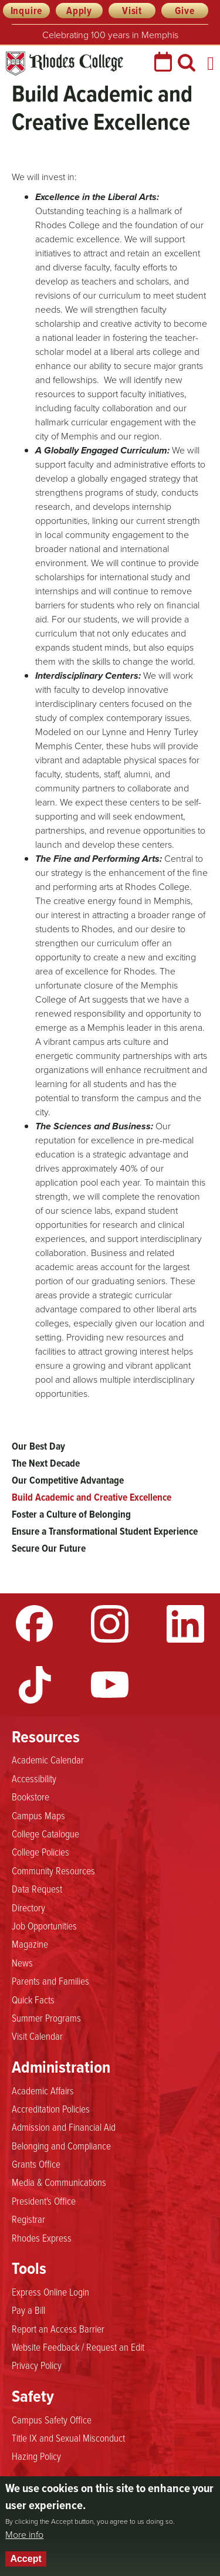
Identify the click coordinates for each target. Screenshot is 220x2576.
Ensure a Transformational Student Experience (105, 1531)
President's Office (44, 2201)
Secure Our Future (49, 1548)
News (22, 1962)
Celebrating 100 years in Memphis (110, 35)
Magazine (30, 1944)
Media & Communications (59, 2182)
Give (184, 10)
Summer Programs (46, 2017)
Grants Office (36, 2164)
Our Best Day (38, 1446)
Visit (132, 10)
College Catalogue (45, 1833)
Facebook (34, 1624)
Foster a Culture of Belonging (71, 1514)
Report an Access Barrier (58, 2328)
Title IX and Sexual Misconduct (68, 2438)
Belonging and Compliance (61, 2145)
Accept (25, 2559)
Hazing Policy (36, 2456)
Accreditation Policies (51, 2108)
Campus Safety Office (52, 2419)
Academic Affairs (43, 2090)
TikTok (34, 1685)
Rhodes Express (42, 2237)
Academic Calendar (48, 1759)
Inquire (27, 10)
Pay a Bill (28, 2310)
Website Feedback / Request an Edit (78, 2347)
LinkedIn (185, 1624)
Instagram (109, 1624)
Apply (79, 10)
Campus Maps (38, 1815)
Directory (28, 1907)
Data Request (37, 1888)
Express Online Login (50, 2291)
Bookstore (30, 1796)
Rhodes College (64, 64)
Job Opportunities (44, 1925)
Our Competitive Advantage (68, 1480)
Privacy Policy (37, 2365)
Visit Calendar (37, 2036)
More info (24, 2535)
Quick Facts (33, 1999)
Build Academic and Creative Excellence (91, 1497)
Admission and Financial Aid (64, 2127)
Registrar (28, 2219)
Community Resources (53, 1870)
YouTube (109, 1685)
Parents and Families (50, 1981)
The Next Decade (46, 1463)
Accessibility (34, 1778)
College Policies (40, 1851)
